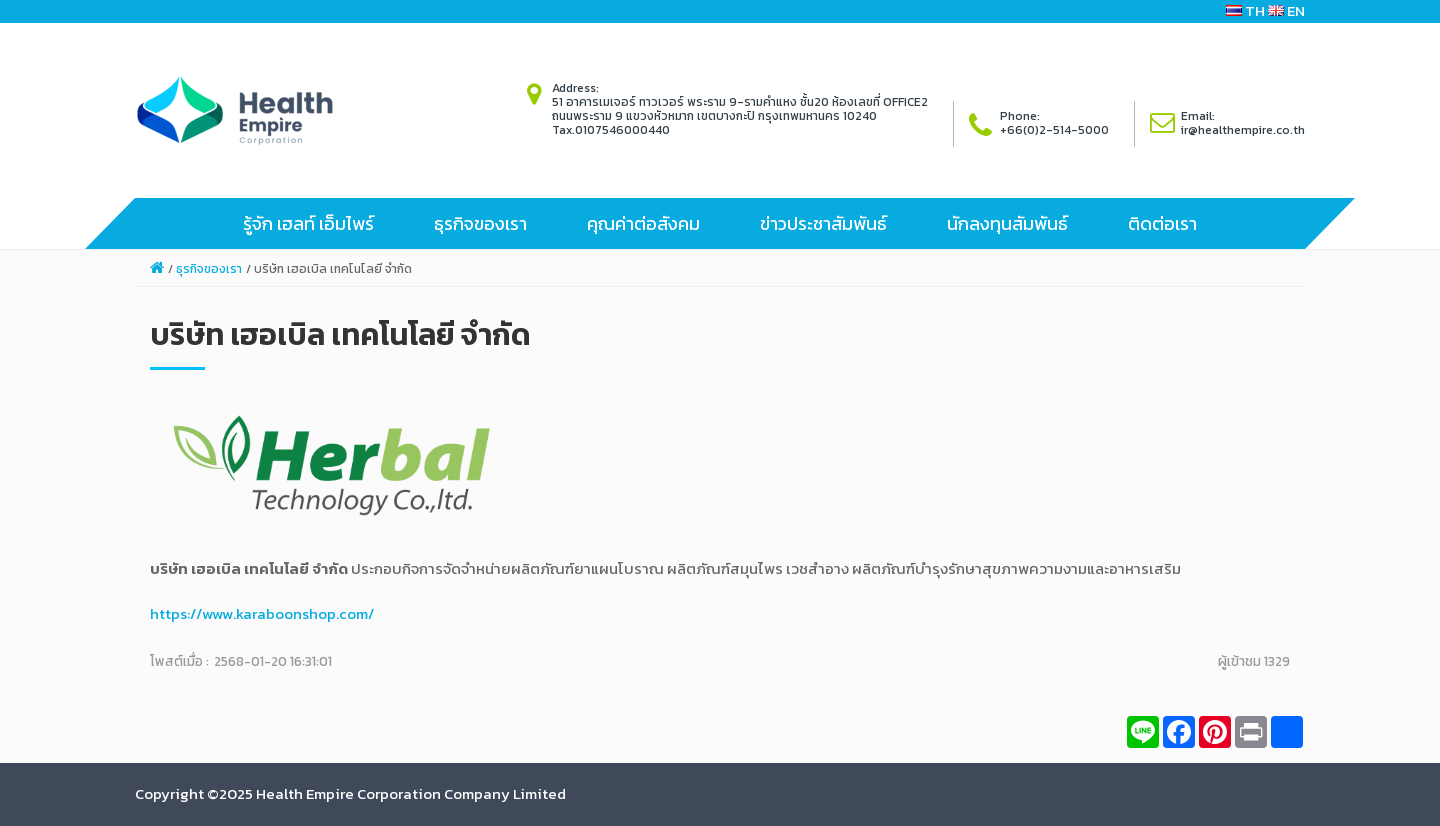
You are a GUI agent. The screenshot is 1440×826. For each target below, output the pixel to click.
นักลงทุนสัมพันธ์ (1007, 223)
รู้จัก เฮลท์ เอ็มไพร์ (308, 223)
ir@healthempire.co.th (1243, 130)
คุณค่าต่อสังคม (643, 223)
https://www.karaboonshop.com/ (262, 613)
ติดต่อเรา (1162, 223)
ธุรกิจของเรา (480, 223)
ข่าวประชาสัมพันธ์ (823, 223)
